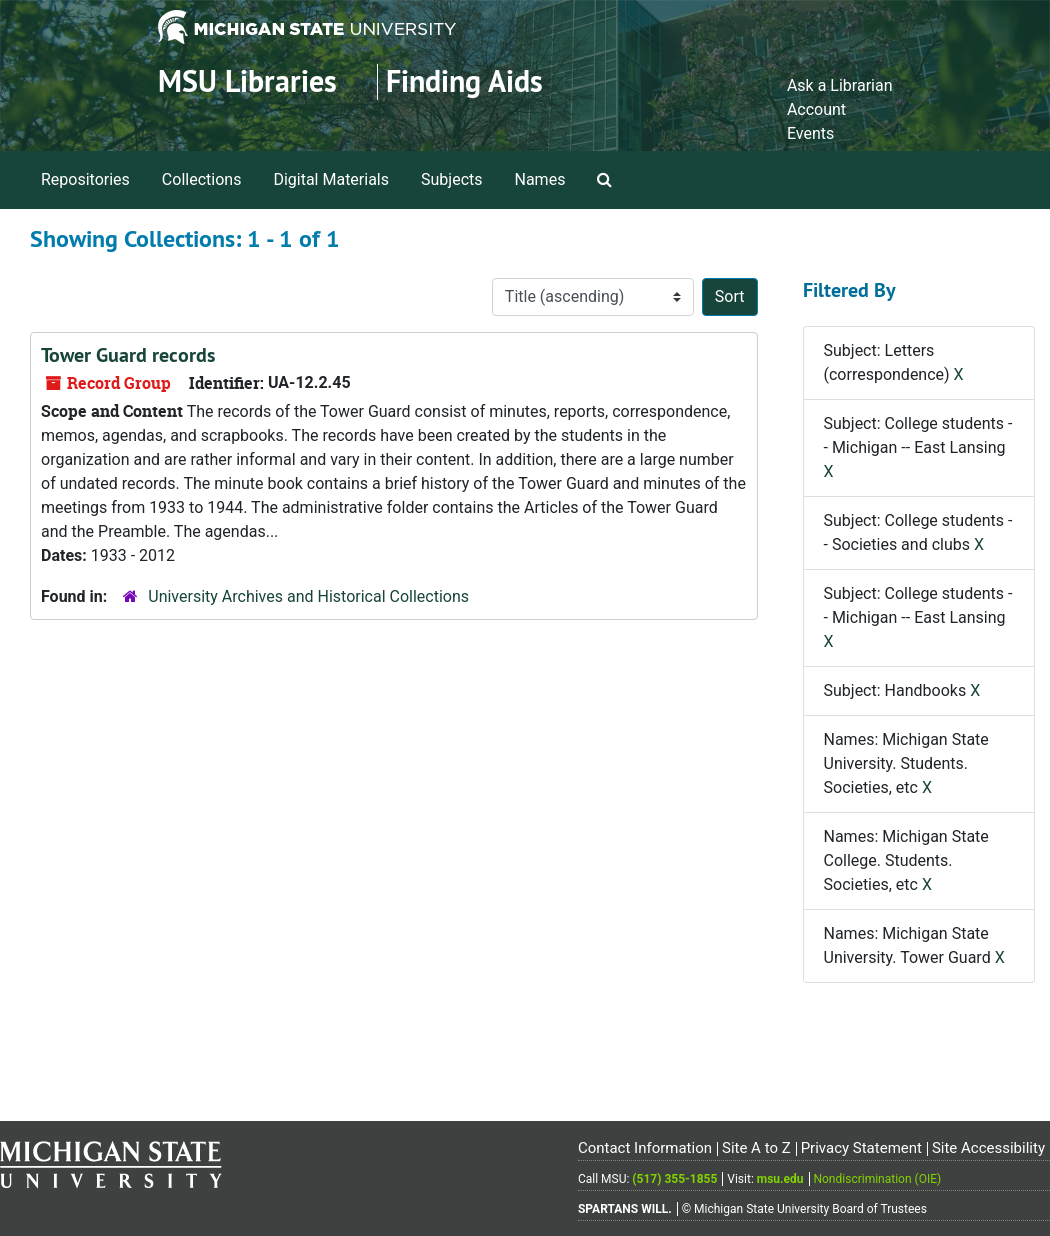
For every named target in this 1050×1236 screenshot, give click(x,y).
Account (816, 109)
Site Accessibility (988, 1148)
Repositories (85, 179)
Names (540, 179)
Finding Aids (464, 81)
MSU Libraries (247, 81)
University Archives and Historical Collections (308, 596)
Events (810, 133)
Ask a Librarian (840, 85)
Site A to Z (756, 1148)
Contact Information (645, 1148)
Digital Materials (331, 179)
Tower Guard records (128, 355)
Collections (202, 179)
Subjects (451, 179)
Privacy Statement (861, 1148)
